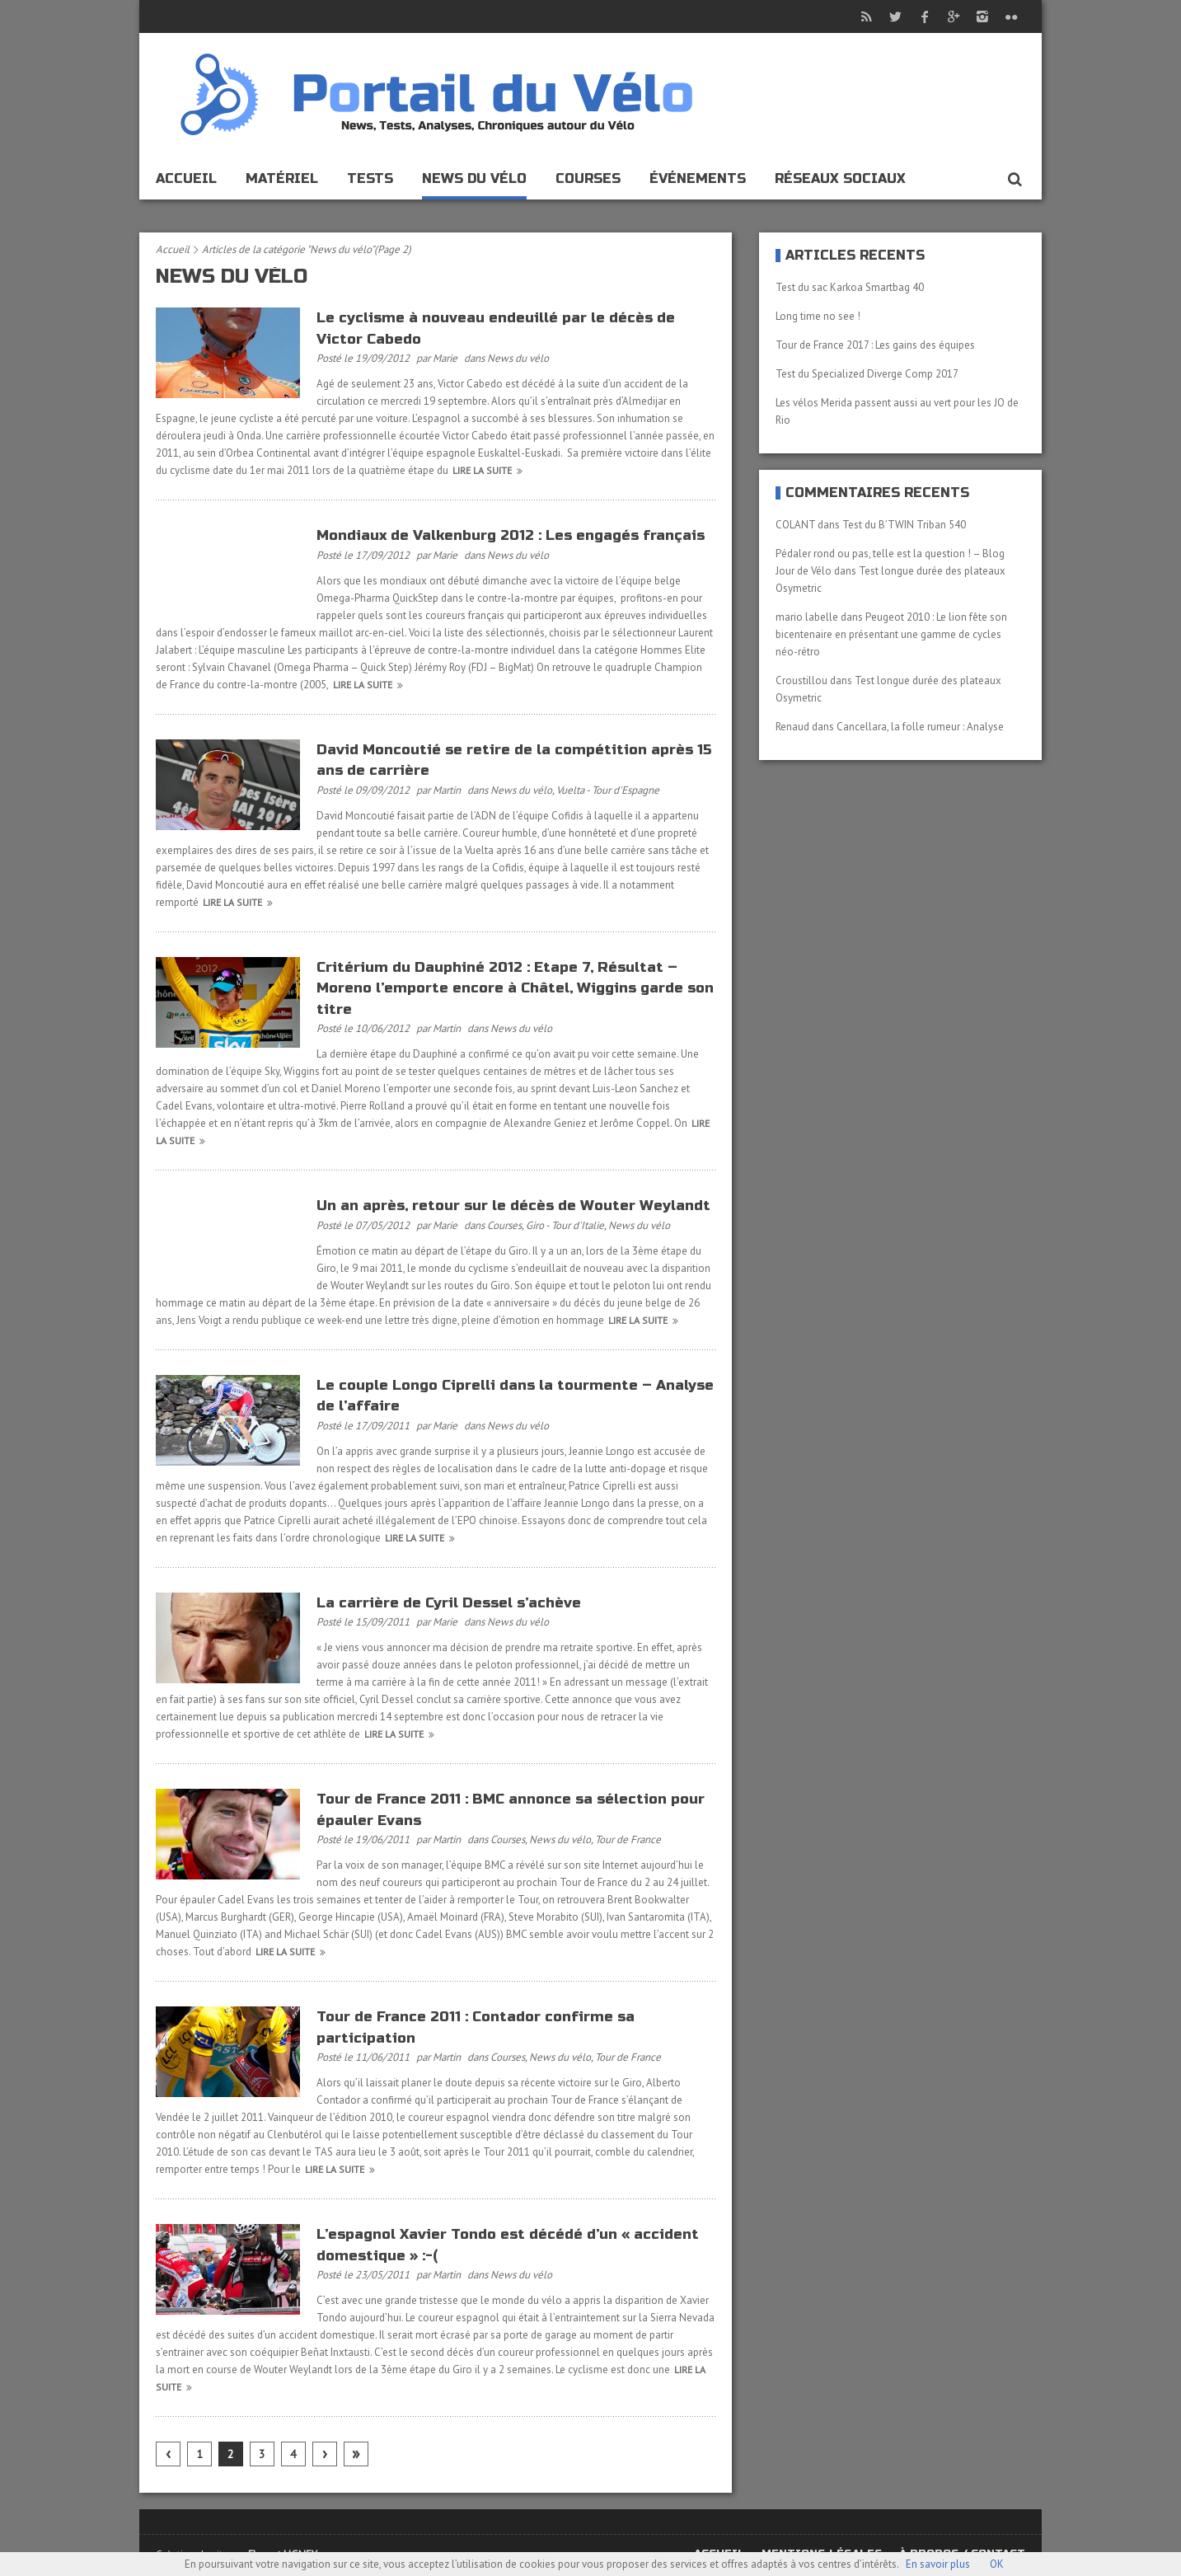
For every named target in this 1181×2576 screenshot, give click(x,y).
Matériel (282, 178)
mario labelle (807, 617)
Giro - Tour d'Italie (565, 1225)
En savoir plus (938, 2564)
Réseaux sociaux (840, 178)
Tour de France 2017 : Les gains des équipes (875, 345)
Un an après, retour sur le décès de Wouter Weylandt (513, 1205)
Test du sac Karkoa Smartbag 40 (850, 287)
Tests (370, 178)
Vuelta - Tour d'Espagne (607, 790)
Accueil (186, 178)
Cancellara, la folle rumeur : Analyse (920, 727)
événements (697, 178)
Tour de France (628, 1839)
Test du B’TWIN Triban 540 (904, 525)
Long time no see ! (818, 316)
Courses (588, 178)
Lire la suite (489, 470)
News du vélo (474, 178)
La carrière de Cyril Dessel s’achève (448, 1603)
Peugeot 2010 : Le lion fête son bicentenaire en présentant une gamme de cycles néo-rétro (891, 634)
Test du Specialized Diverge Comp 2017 (867, 374)
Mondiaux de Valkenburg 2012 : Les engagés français (510, 535)
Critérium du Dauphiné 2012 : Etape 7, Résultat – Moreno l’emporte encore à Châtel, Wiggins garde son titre (515, 988)
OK (997, 2564)
